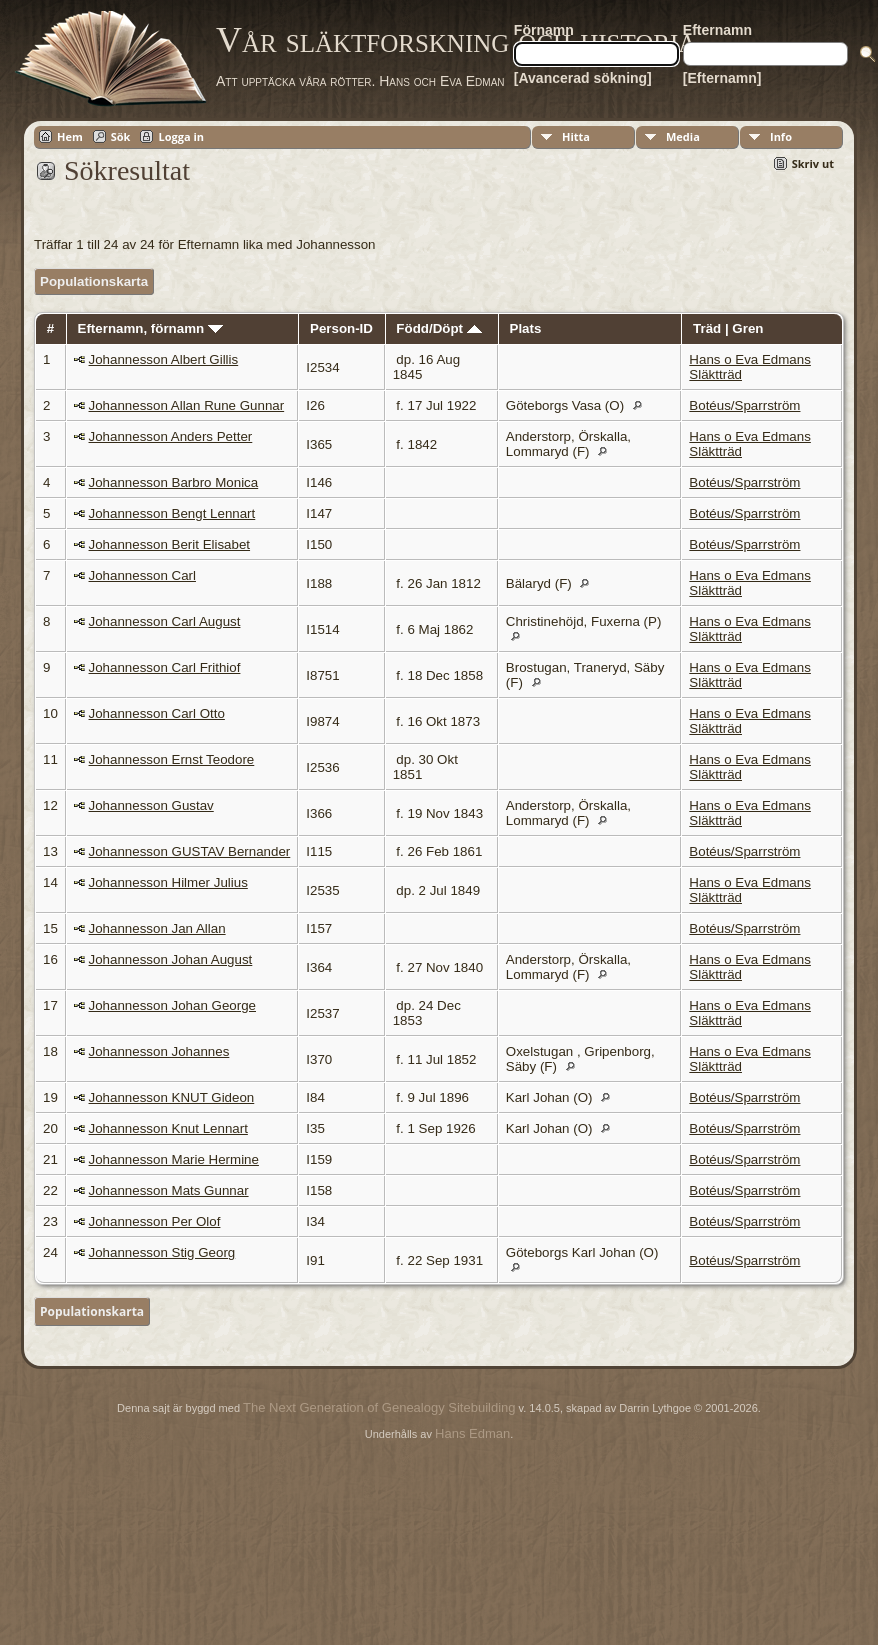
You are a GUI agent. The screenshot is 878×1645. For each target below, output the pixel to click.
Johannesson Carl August (165, 621)
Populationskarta (94, 281)
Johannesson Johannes (159, 1051)
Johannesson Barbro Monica (174, 482)
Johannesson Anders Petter (171, 436)
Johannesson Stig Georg (162, 1252)
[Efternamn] (722, 78)
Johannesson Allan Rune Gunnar (187, 405)
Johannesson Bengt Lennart (172, 513)
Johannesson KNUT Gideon (172, 1097)
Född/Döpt (438, 328)
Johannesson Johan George (172, 1005)
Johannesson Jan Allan (157, 928)
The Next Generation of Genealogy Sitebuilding (379, 1407)
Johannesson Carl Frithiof (165, 667)
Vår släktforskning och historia (456, 40)
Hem (70, 136)
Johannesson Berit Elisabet (170, 544)
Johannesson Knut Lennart (168, 1128)
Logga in (181, 136)
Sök (121, 136)
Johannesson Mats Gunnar (169, 1190)
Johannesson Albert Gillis (164, 359)
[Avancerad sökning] (583, 78)
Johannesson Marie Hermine (174, 1159)
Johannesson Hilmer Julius (168, 882)
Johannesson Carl (142, 575)
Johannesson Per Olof (155, 1221)
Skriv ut (813, 163)
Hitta (576, 136)
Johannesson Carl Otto (157, 713)
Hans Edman (472, 1433)
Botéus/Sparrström (744, 405)
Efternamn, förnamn (150, 328)
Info (781, 136)
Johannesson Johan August (171, 959)
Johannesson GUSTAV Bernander (190, 851)
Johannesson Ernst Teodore (172, 759)
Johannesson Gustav (151, 805)
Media (683, 136)
